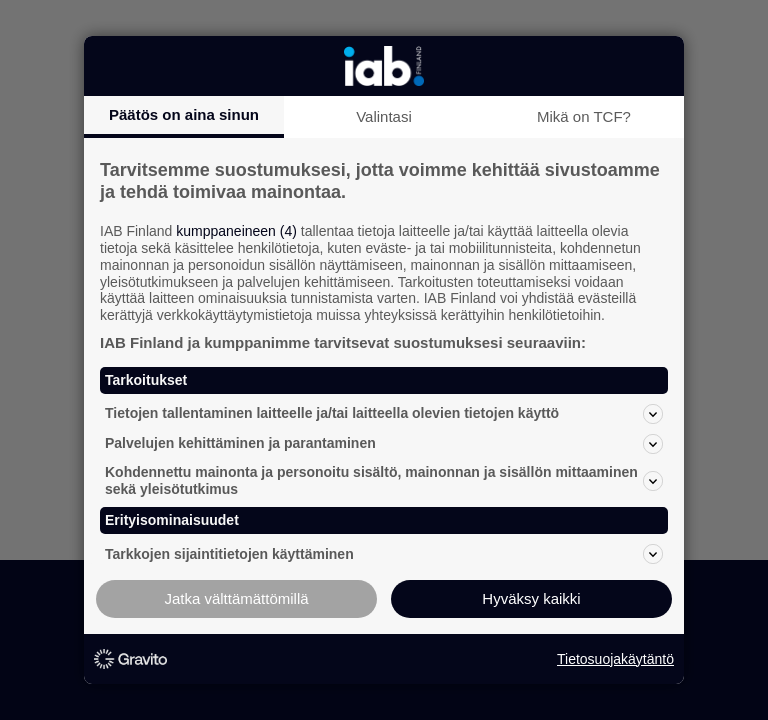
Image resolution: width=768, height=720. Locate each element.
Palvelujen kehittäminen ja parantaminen (384, 444)
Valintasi (384, 116)
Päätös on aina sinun (184, 114)
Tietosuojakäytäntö (615, 659)
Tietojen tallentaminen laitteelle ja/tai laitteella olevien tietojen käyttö (384, 414)
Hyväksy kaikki (531, 598)
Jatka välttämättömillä (236, 598)
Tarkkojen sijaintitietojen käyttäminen (384, 554)
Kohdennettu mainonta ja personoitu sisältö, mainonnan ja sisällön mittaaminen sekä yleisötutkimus (384, 480)
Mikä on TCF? (584, 116)
